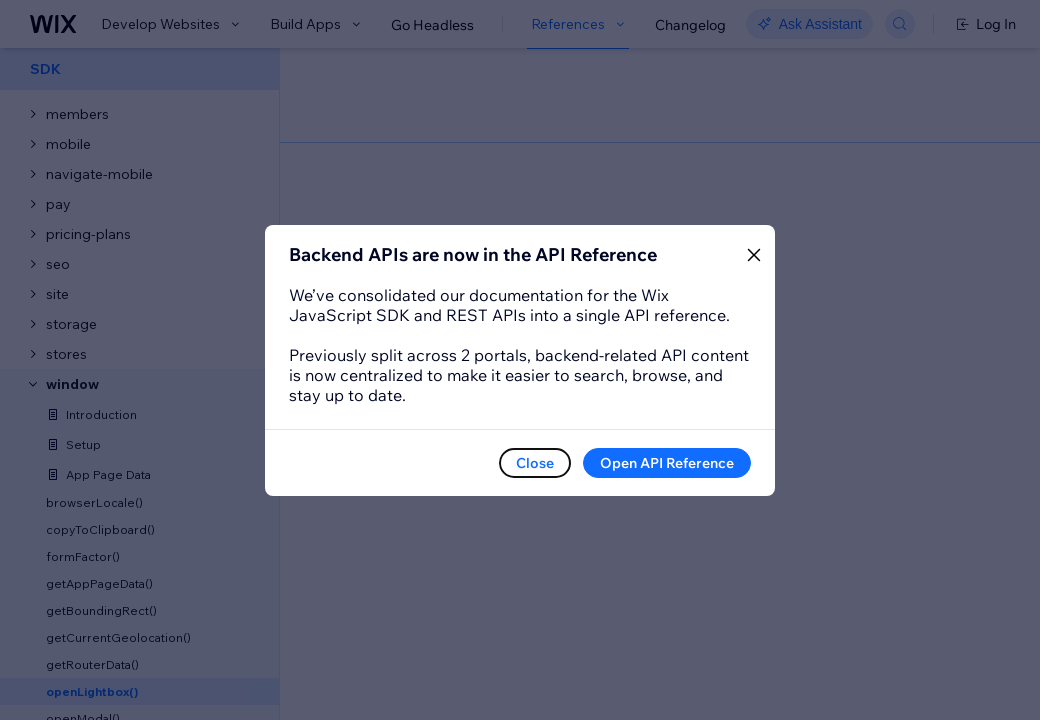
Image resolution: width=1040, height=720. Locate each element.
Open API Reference (667, 463)
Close (535, 463)
